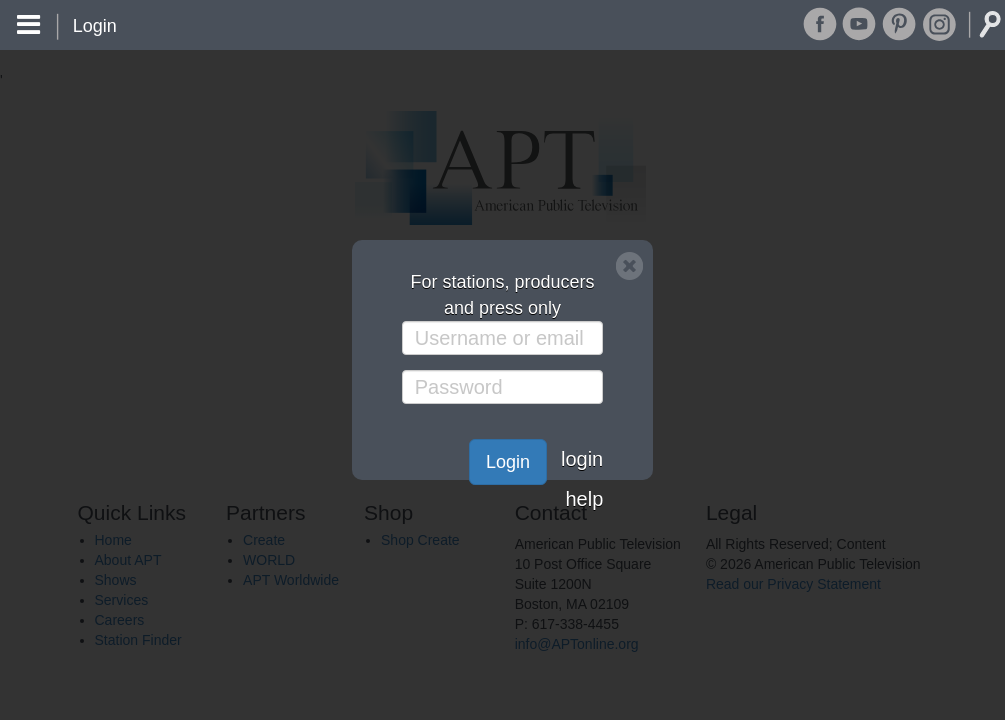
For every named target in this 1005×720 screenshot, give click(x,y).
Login (508, 462)
